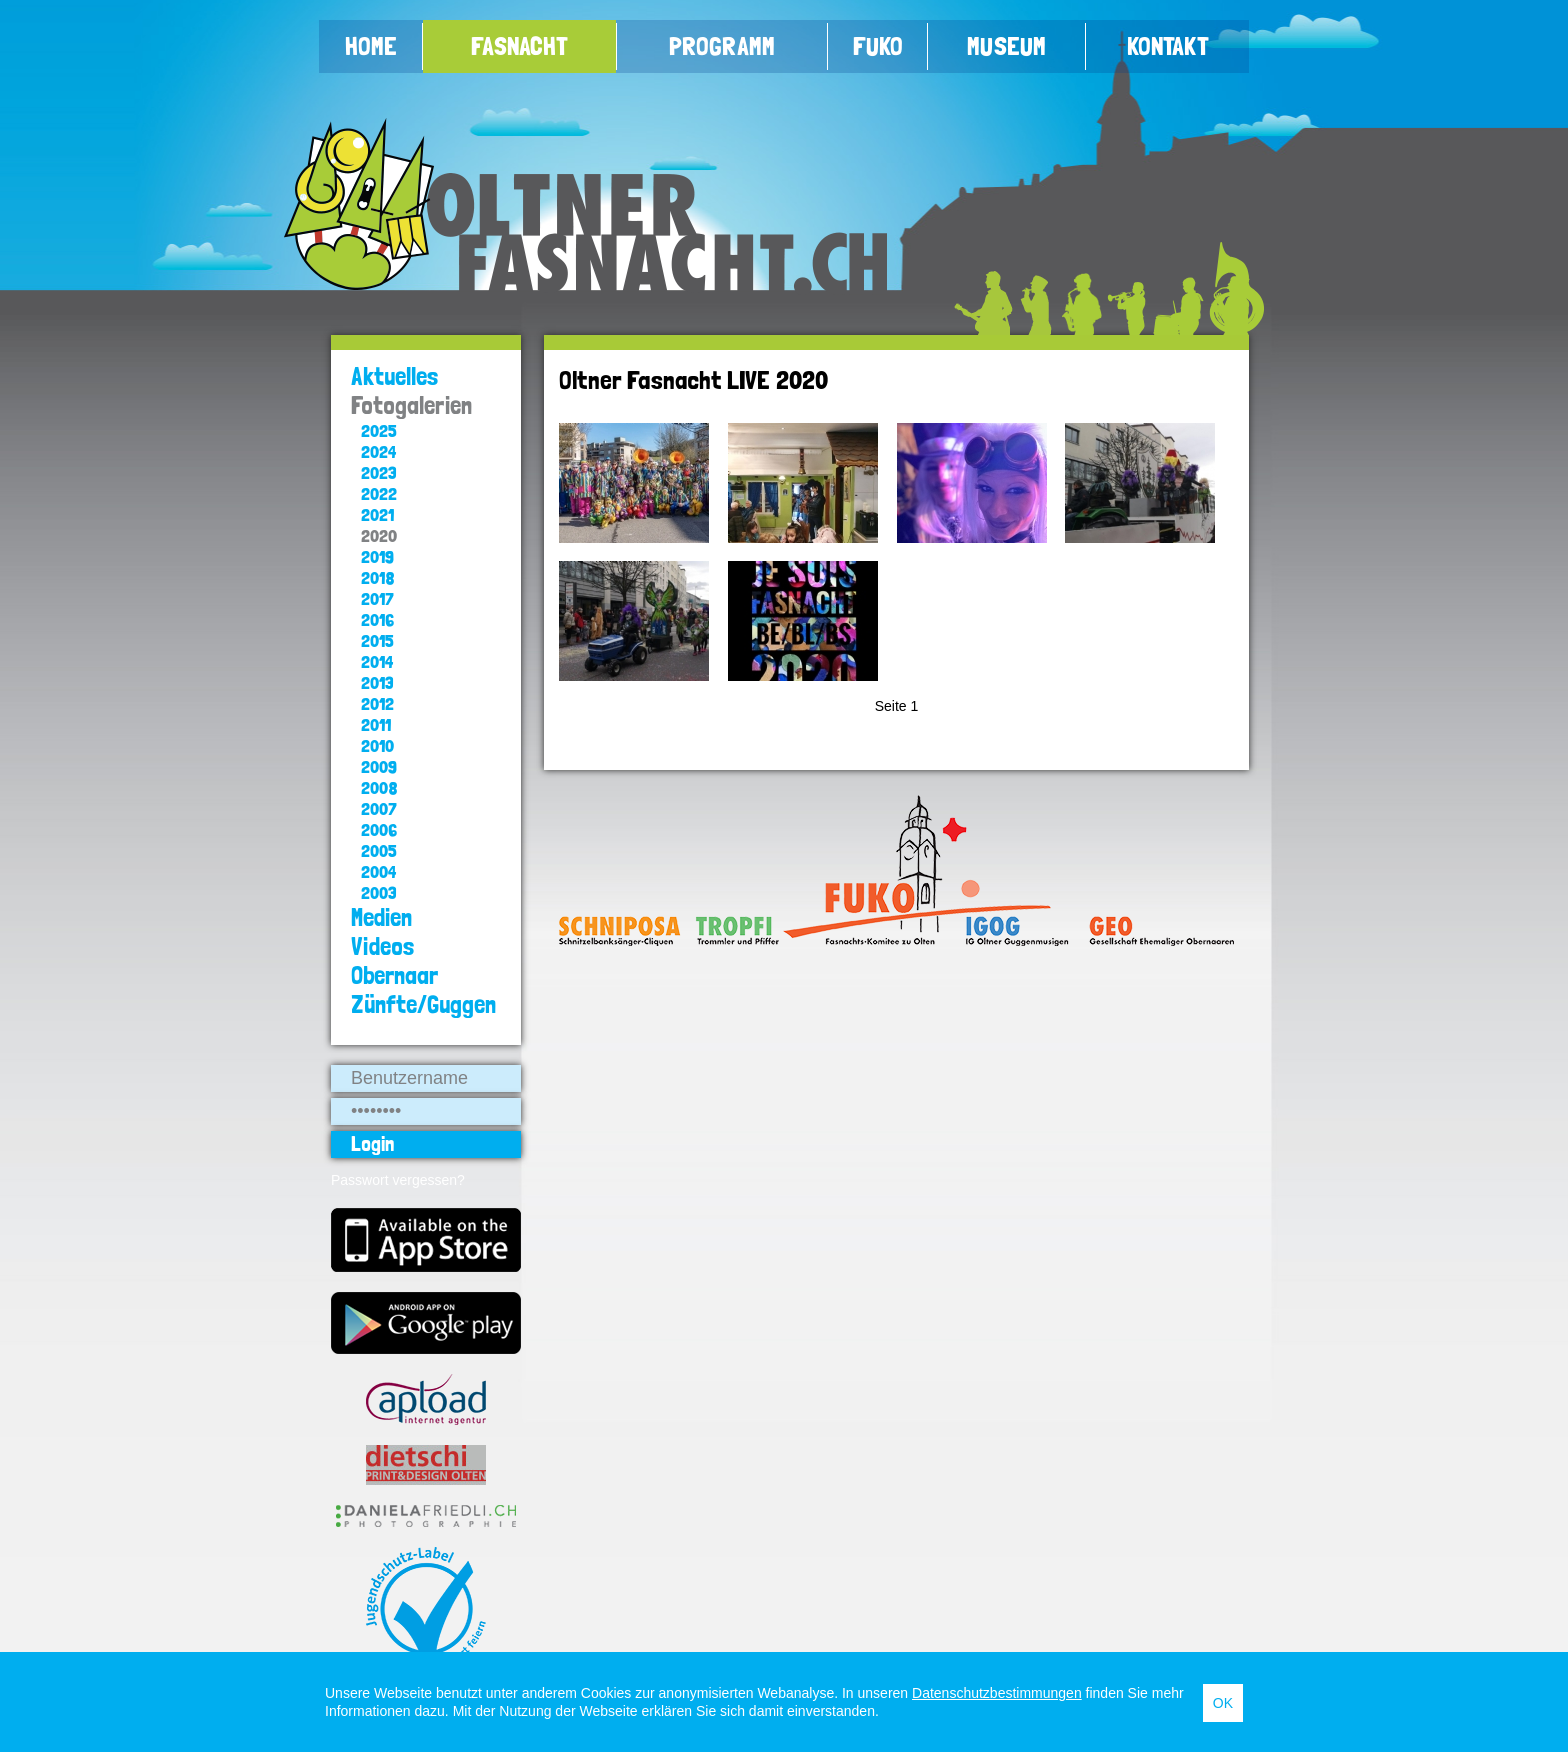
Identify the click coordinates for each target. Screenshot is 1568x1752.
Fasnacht (519, 46)
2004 (378, 871)
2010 (377, 745)
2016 (377, 619)
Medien (381, 917)
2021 (377, 514)
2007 (379, 808)
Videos (383, 946)
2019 (377, 556)
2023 (379, 472)
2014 (377, 661)
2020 (379, 535)
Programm (722, 46)
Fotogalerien (411, 405)
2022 (379, 493)
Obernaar (394, 975)
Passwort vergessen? (398, 1180)
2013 (377, 682)
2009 (379, 766)
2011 (376, 724)
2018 (378, 577)
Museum (1006, 46)
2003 (379, 892)
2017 (377, 598)
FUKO (878, 46)
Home (371, 46)
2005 (379, 850)
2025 (379, 430)
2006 (379, 829)
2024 (378, 451)
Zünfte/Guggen (423, 1004)
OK (1223, 1703)
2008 (379, 787)
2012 (377, 703)
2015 (377, 640)
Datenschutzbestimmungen (997, 1693)
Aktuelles (395, 376)
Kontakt (1168, 46)
